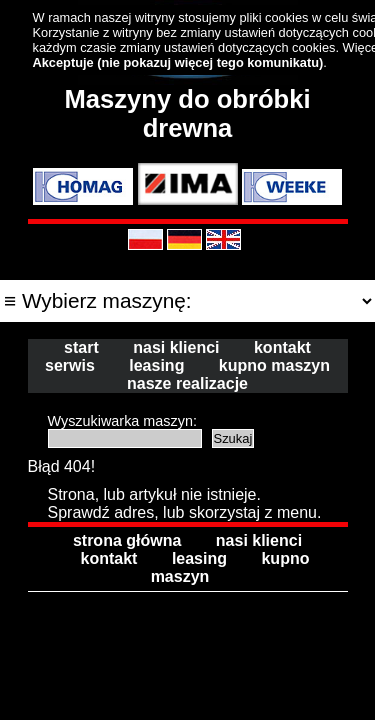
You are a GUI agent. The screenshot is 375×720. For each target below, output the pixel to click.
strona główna (127, 540)
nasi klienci (176, 347)
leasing (156, 365)
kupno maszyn (274, 365)
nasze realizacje (187, 383)
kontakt (282, 347)
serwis (70, 365)
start (81, 347)
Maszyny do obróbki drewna (187, 113)
